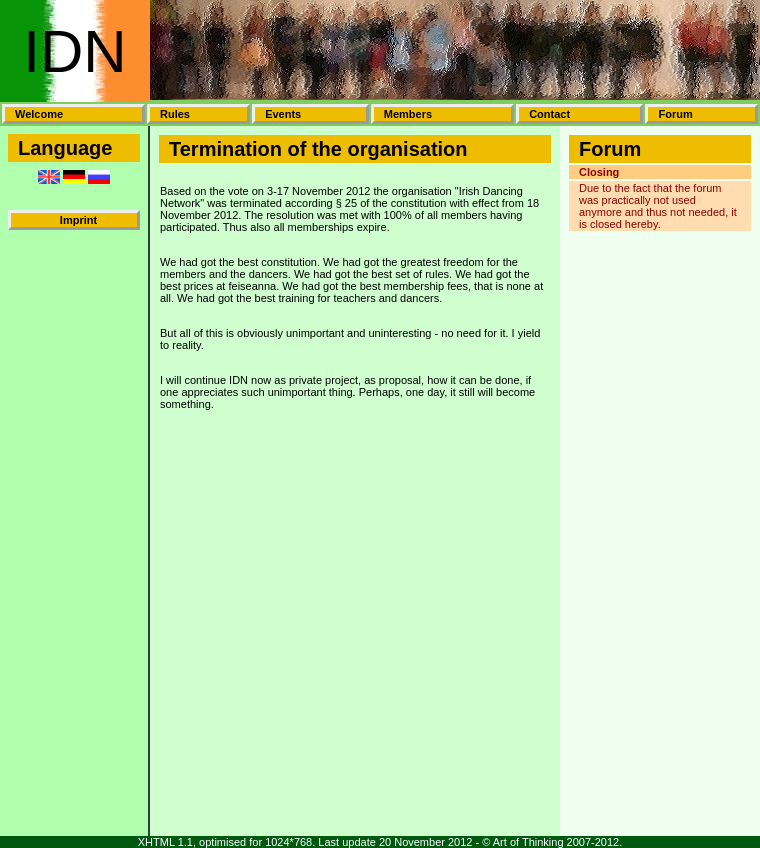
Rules (175, 114)
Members (408, 114)
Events (283, 114)
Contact (549, 114)
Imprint (78, 220)
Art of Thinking (528, 842)
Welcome (39, 114)
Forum (675, 114)
